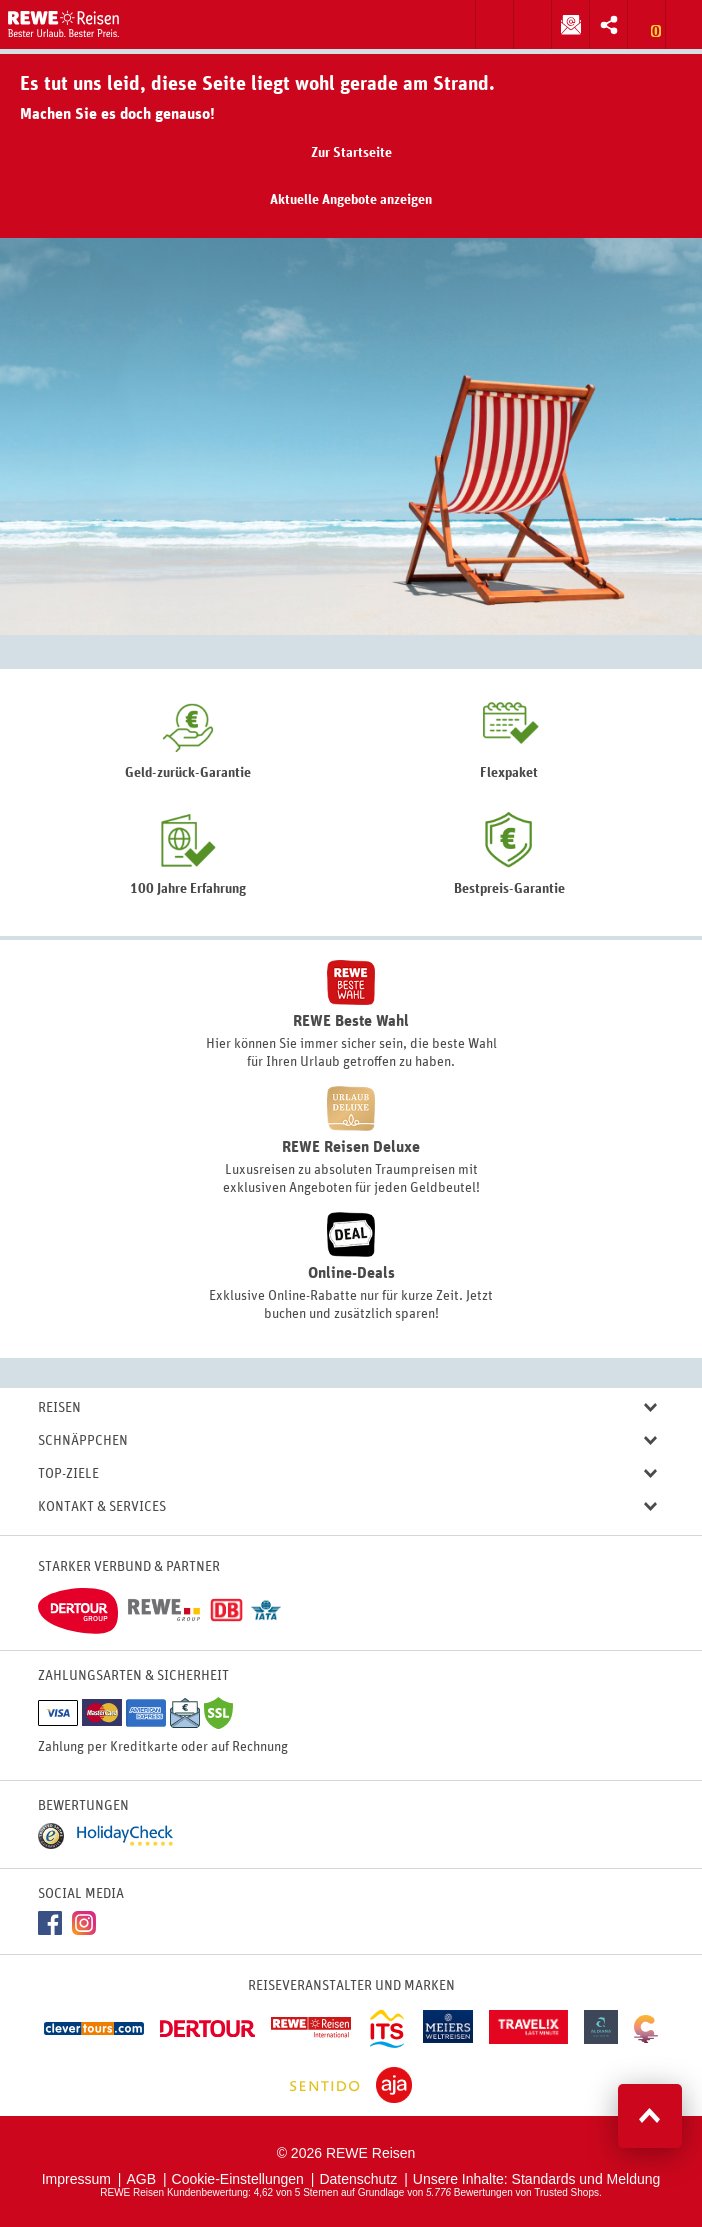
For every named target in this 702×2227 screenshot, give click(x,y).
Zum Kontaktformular (532, 24)
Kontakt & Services (347, 1507)
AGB (141, 2179)
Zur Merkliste (646, 24)
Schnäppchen (347, 1441)
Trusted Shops (566, 2192)
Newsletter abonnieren (566, 23)
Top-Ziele (347, 1474)
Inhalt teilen (604, 23)
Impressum (76, 2179)
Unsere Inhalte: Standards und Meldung (537, 2179)
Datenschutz (358, 2179)
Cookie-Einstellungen (238, 2179)
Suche (494, 24)
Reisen (347, 1408)
